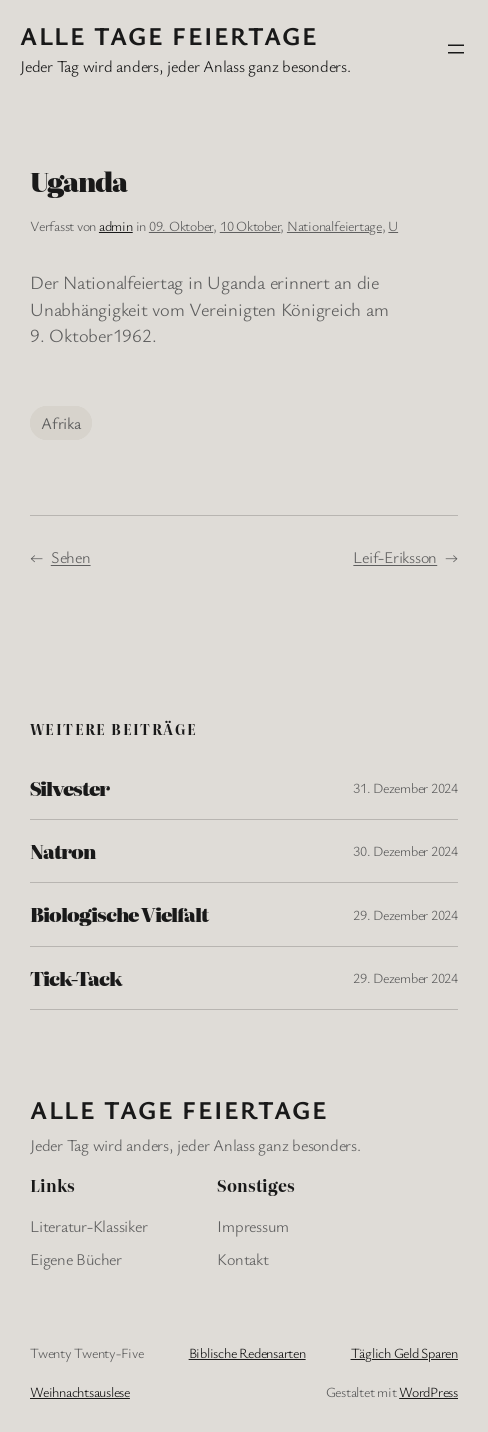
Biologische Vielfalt (119, 914)
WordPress (428, 1391)
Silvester (69, 788)
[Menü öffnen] (456, 49)
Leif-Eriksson (395, 557)
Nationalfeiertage (334, 225)
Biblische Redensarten (247, 1352)
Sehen (71, 557)
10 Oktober (250, 225)
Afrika (61, 423)
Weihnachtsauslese (80, 1391)
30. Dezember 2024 (405, 850)
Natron (62, 851)
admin (116, 225)
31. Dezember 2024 (405, 787)
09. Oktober (181, 225)
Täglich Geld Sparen (404, 1352)
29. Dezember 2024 (405, 914)
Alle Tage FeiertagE (169, 35)
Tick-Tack (76, 978)
